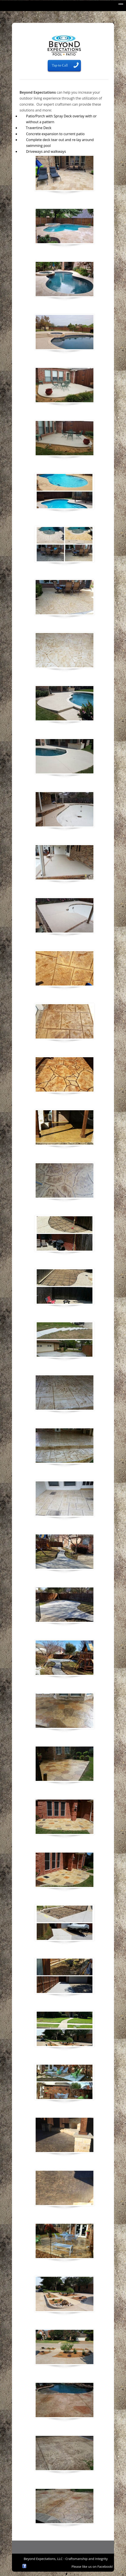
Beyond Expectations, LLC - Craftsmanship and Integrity (64, 2558)
